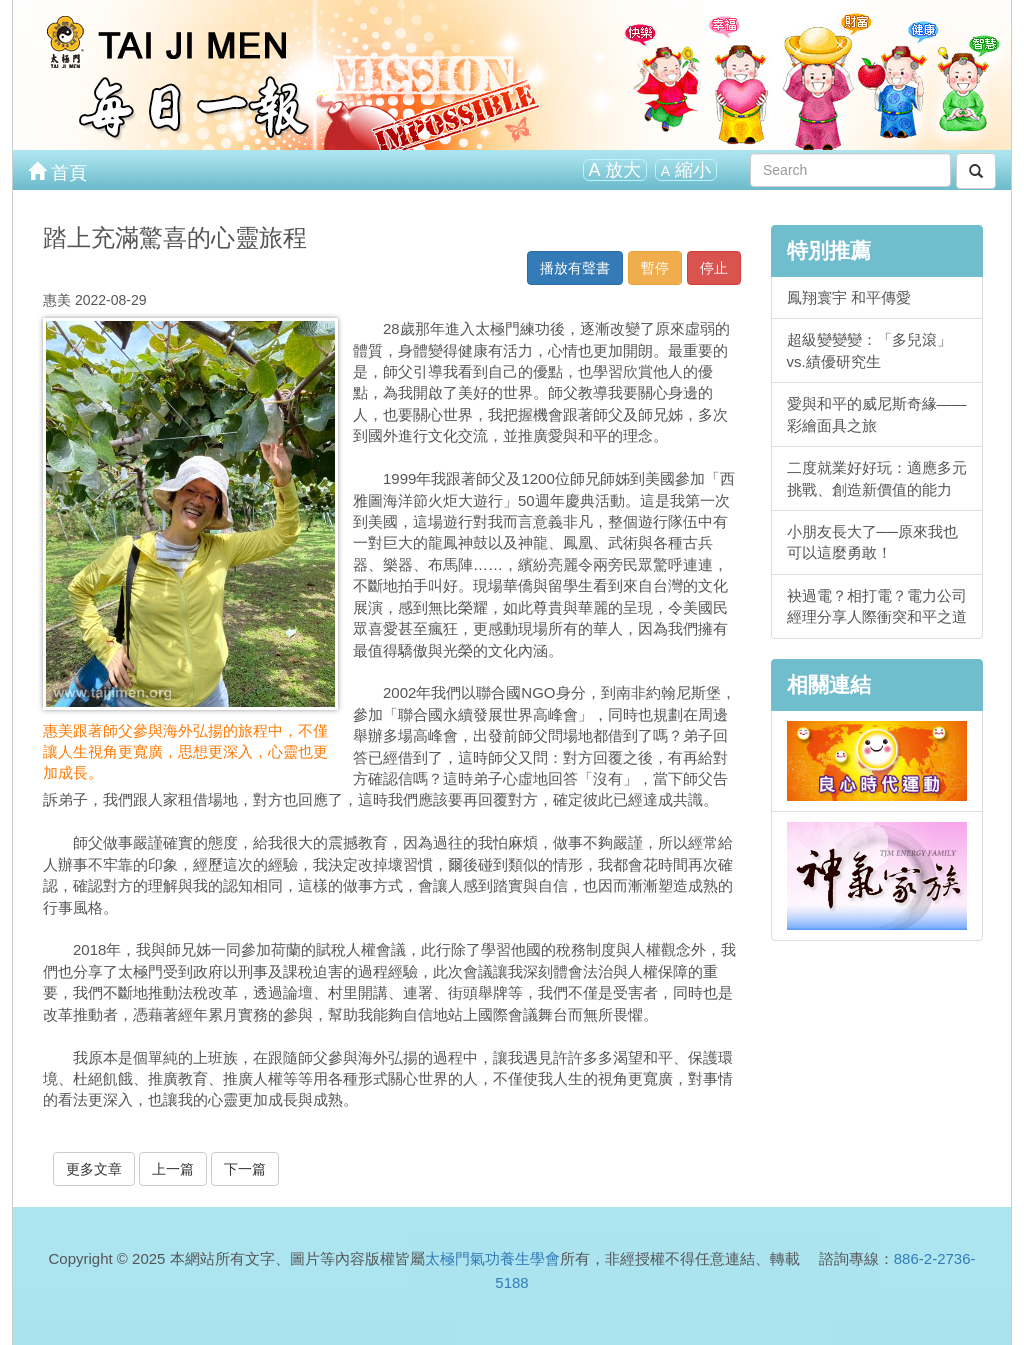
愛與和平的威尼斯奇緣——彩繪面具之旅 (877, 414)
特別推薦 (829, 250)
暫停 (655, 268)
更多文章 (94, 1169)
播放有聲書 (575, 268)
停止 (714, 268)
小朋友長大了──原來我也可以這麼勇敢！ (872, 542)
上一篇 (173, 1169)
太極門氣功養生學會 (492, 1258)
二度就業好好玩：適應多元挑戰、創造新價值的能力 (877, 478)
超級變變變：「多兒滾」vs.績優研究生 (869, 350)
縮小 (686, 170)
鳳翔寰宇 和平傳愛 (849, 297)
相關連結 (829, 684)
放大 (615, 170)
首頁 (57, 171)
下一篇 (245, 1169)
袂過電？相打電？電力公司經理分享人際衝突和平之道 (877, 606)
